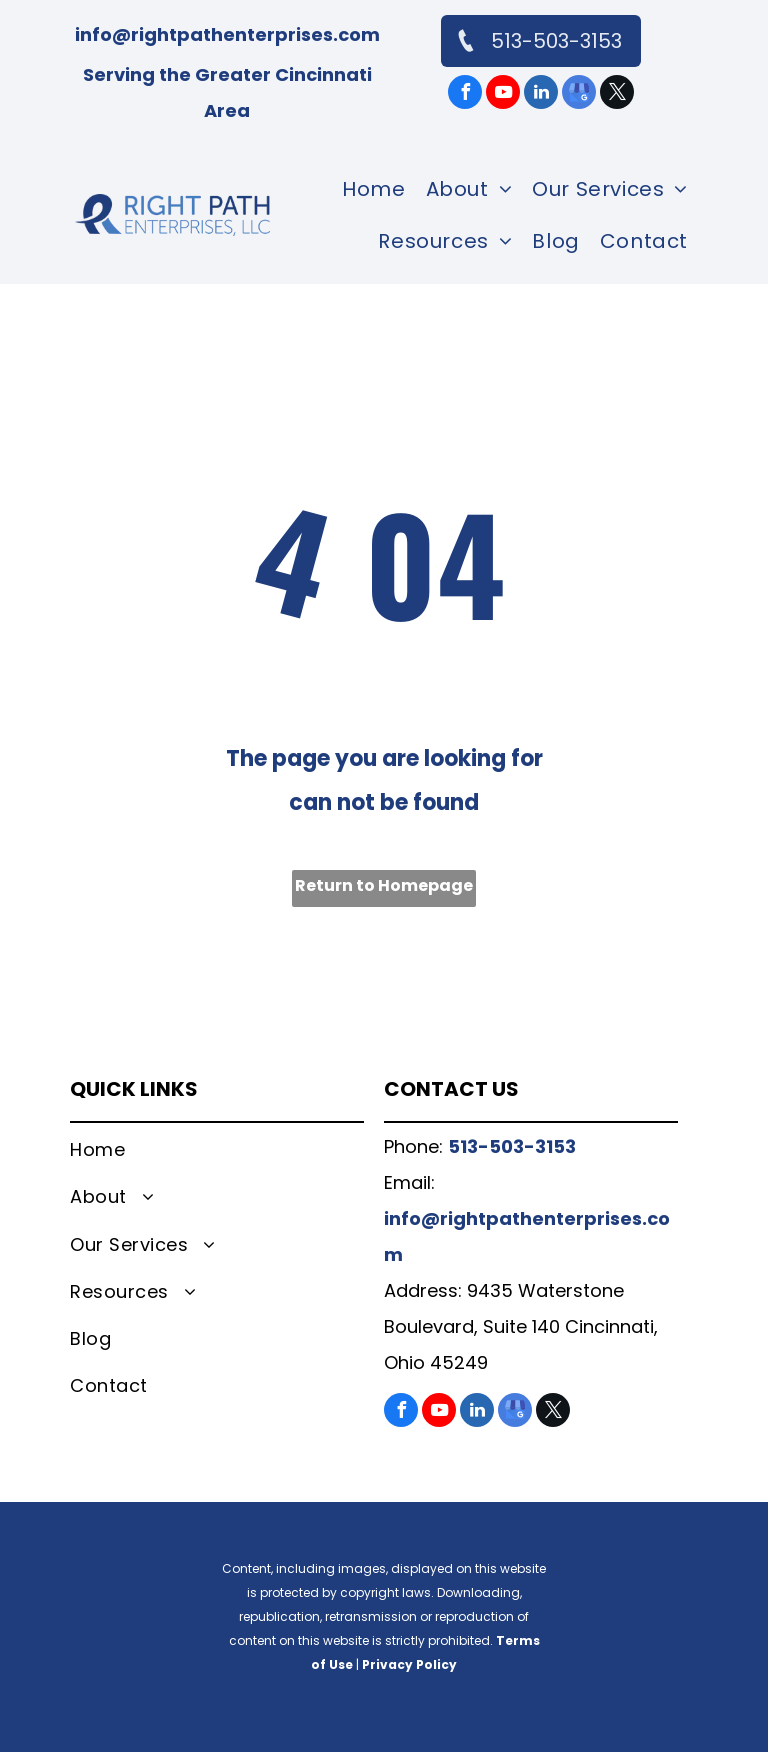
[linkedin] (541, 94)
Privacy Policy (409, 1664)
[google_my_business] (579, 94)
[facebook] (465, 94)
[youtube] (503, 94)
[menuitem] (373, 189)
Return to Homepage (384, 885)
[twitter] (617, 94)
